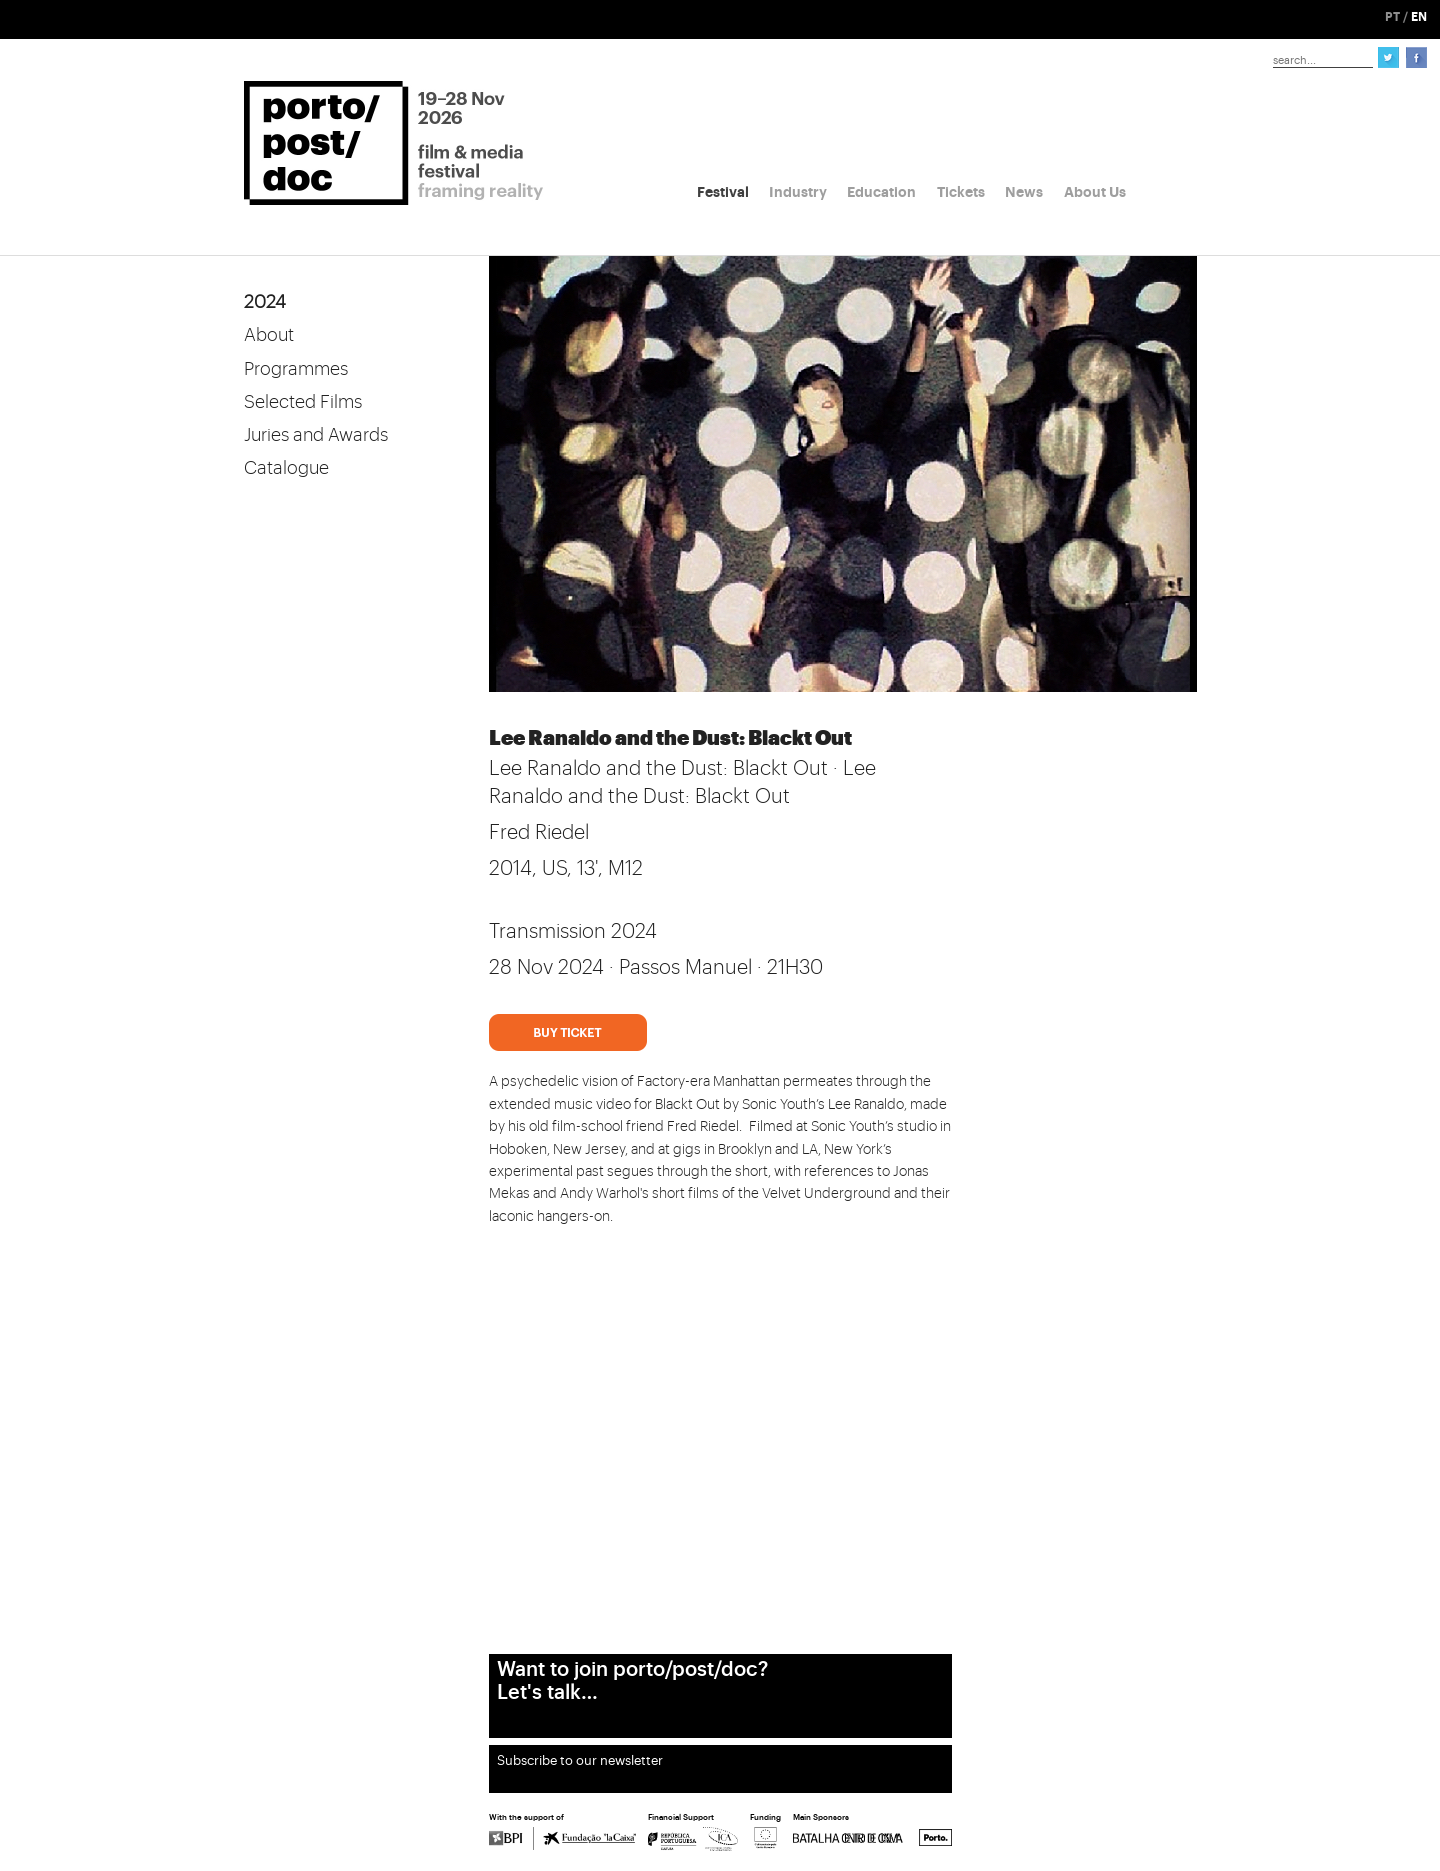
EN (1419, 17)
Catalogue (286, 468)
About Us (1095, 192)
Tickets (961, 192)
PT (1392, 17)
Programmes (296, 369)
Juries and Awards (316, 435)
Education (881, 192)
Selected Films (303, 402)
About (269, 335)
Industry (798, 192)
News (1024, 192)
